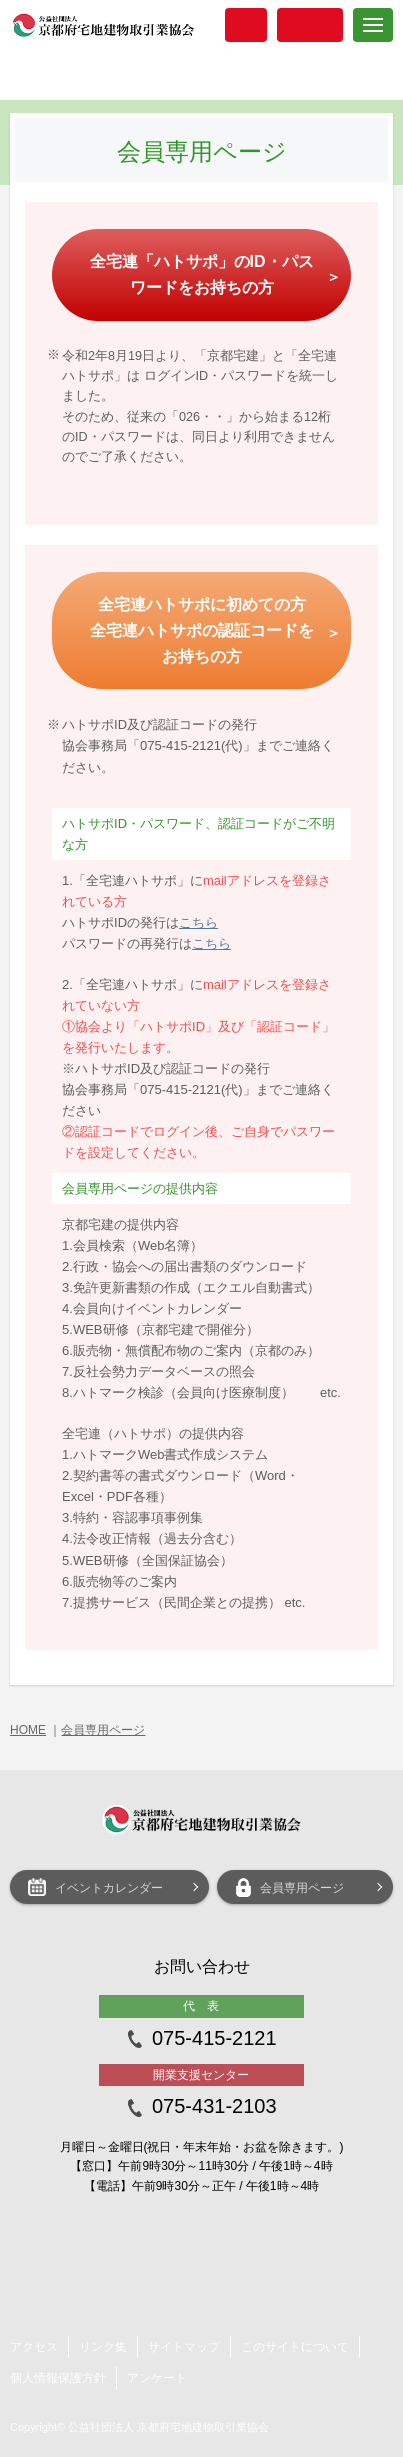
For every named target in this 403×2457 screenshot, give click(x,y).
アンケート (157, 2378)
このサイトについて (295, 2347)
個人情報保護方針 (58, 2378)
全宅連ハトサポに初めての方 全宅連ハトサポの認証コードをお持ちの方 (202, 630)
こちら (198, 922)
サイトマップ (184, 2347)
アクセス (34, 2347)
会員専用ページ (103, 1730)
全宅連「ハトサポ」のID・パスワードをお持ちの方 (202, 274)
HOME (28, 1730)
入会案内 (246, 25)
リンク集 (103, 2347)
